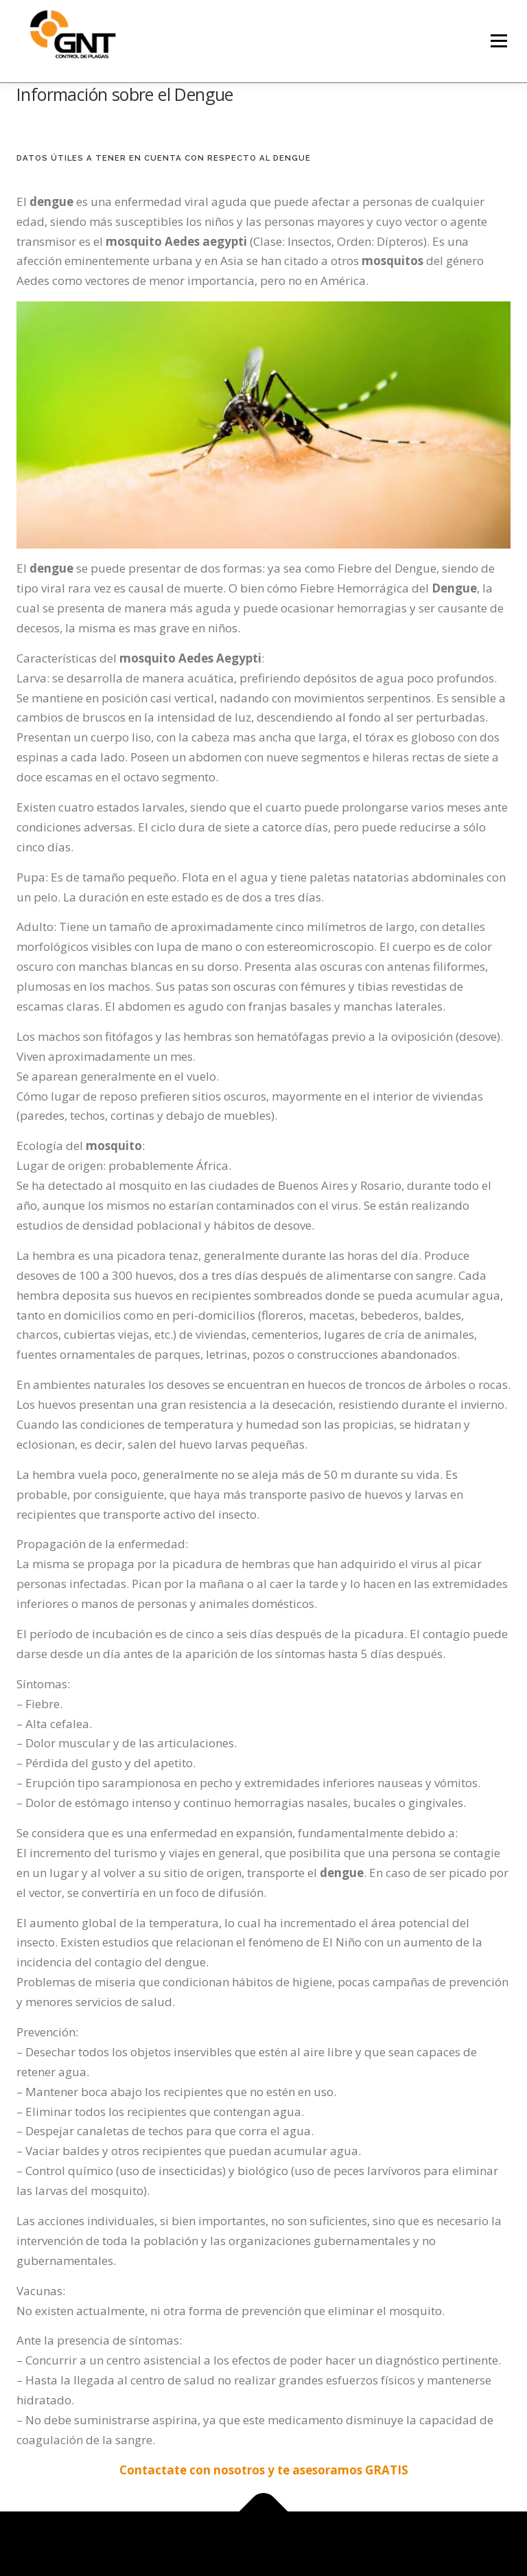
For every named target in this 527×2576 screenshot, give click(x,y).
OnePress (310, 2543)
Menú (499, 41)
